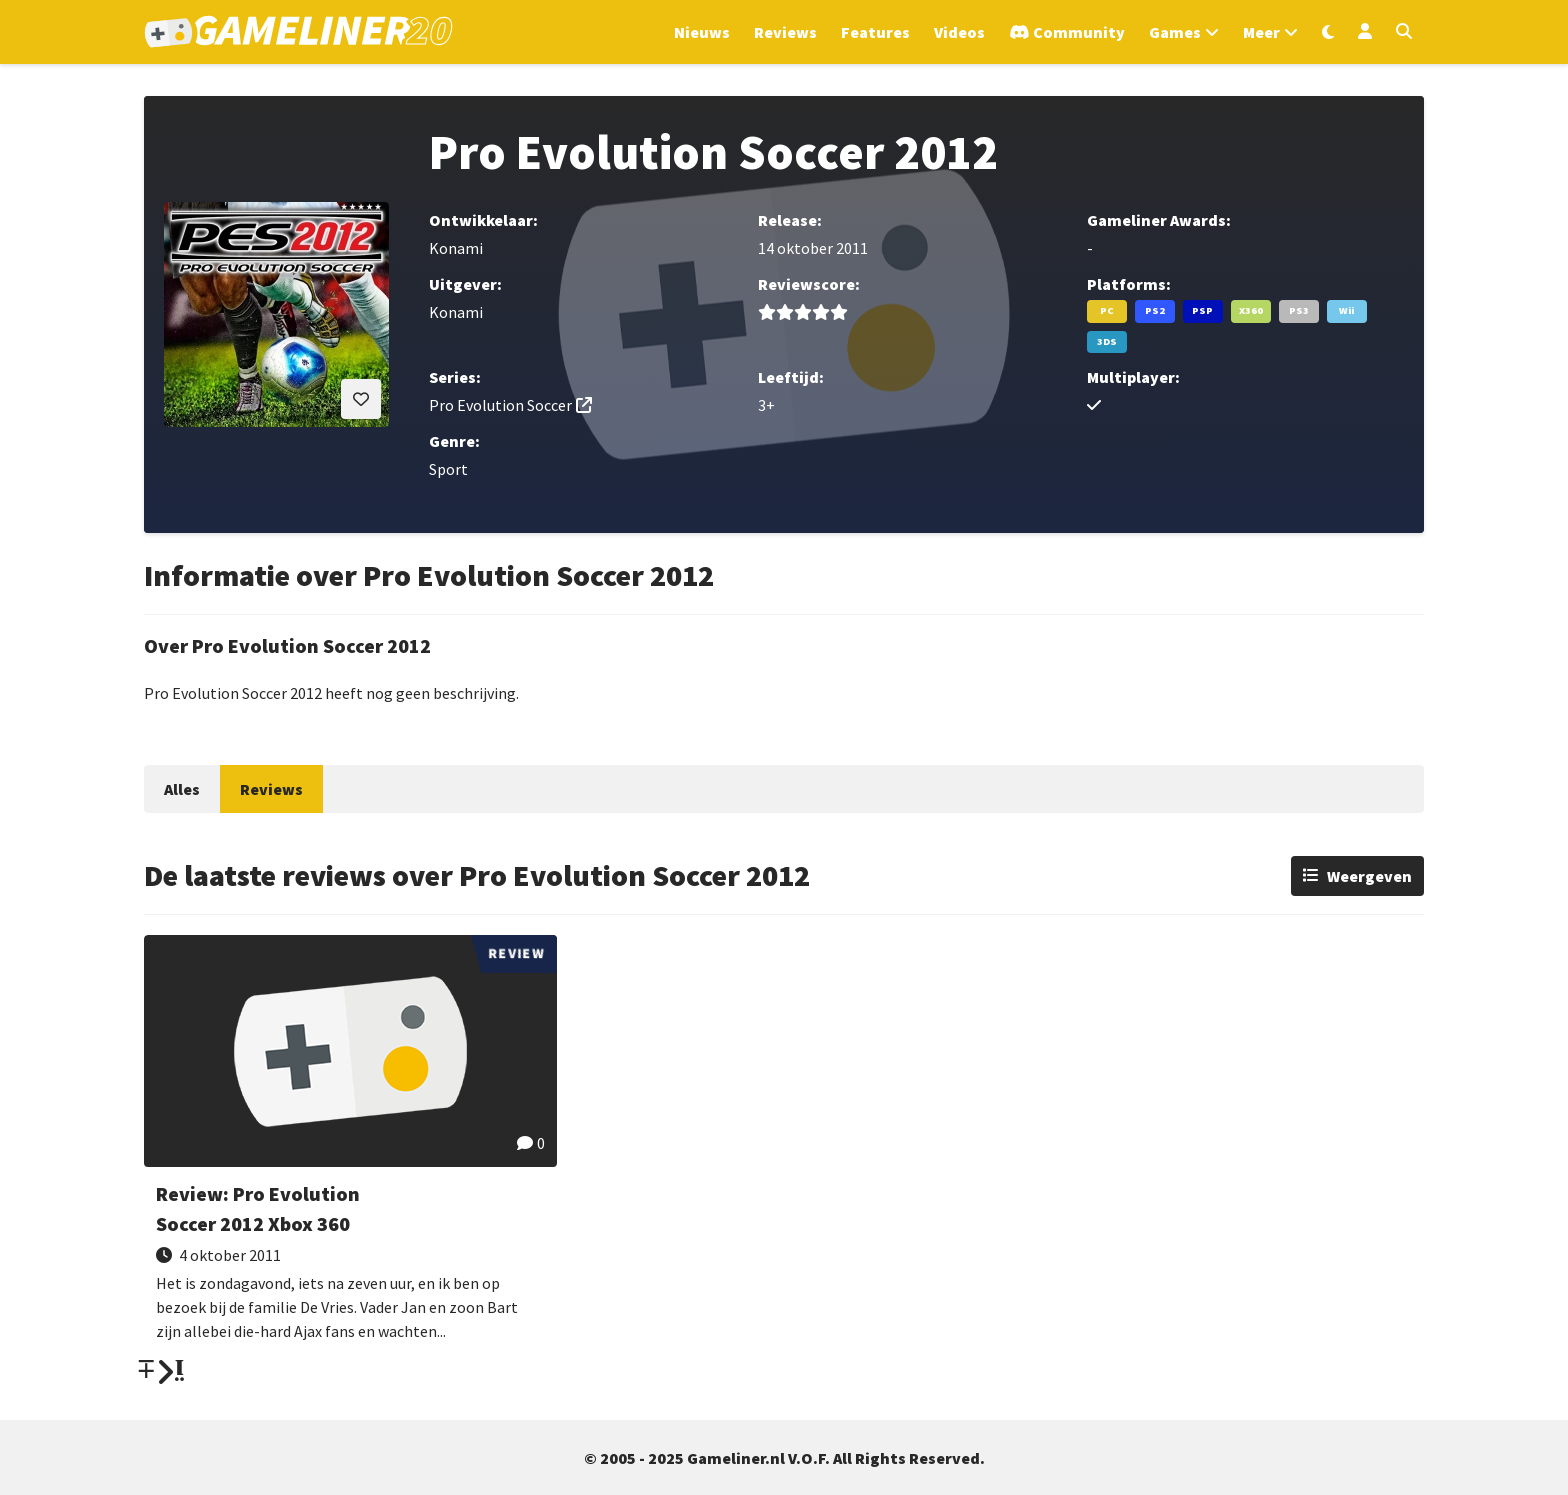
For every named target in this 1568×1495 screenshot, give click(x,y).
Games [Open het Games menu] (1175, 32)
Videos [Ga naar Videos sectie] (959, 32)
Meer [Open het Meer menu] (1261, 32)
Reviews (271, 789)
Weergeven (1369, 876)
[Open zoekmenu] (1404, 32)
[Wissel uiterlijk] (1328, 32)
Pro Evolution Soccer (500, 405)
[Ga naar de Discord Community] (1067, 32)
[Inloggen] (1365, 32)
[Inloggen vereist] (361, 399)
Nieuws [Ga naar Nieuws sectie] (702, 32)
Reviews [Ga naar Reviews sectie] (785, 32)
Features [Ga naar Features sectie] (875, 32)
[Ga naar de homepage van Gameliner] (298, 32)
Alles (182, 789)
